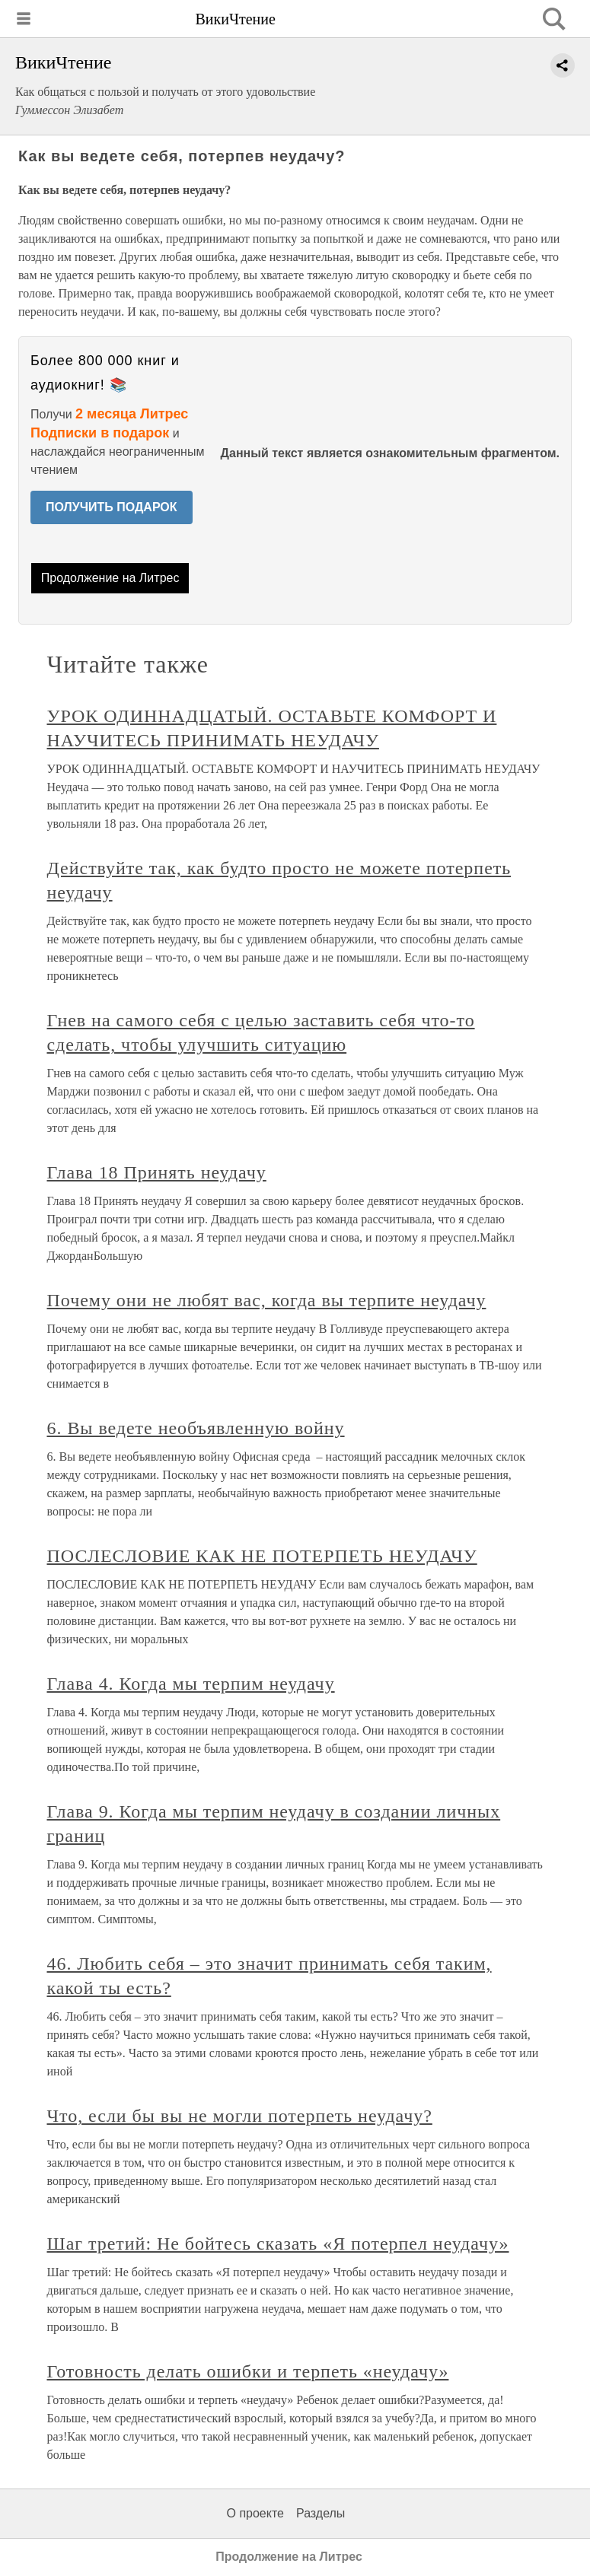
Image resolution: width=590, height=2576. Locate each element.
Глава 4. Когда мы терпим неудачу (191, 1683)
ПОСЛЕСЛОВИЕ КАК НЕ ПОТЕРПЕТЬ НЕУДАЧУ (262, 1556)
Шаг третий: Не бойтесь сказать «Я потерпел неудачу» (278, 2243)
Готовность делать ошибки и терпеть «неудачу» (248, 2371)
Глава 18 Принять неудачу (156, 1172)
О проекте (255, 2513)
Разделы (320, 2513)
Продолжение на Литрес (110, 577)
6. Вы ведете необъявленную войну (196, 1428)
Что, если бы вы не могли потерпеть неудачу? (239, 2116)
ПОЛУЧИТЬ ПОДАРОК (111, 507)
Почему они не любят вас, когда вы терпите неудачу (266, 1300)
